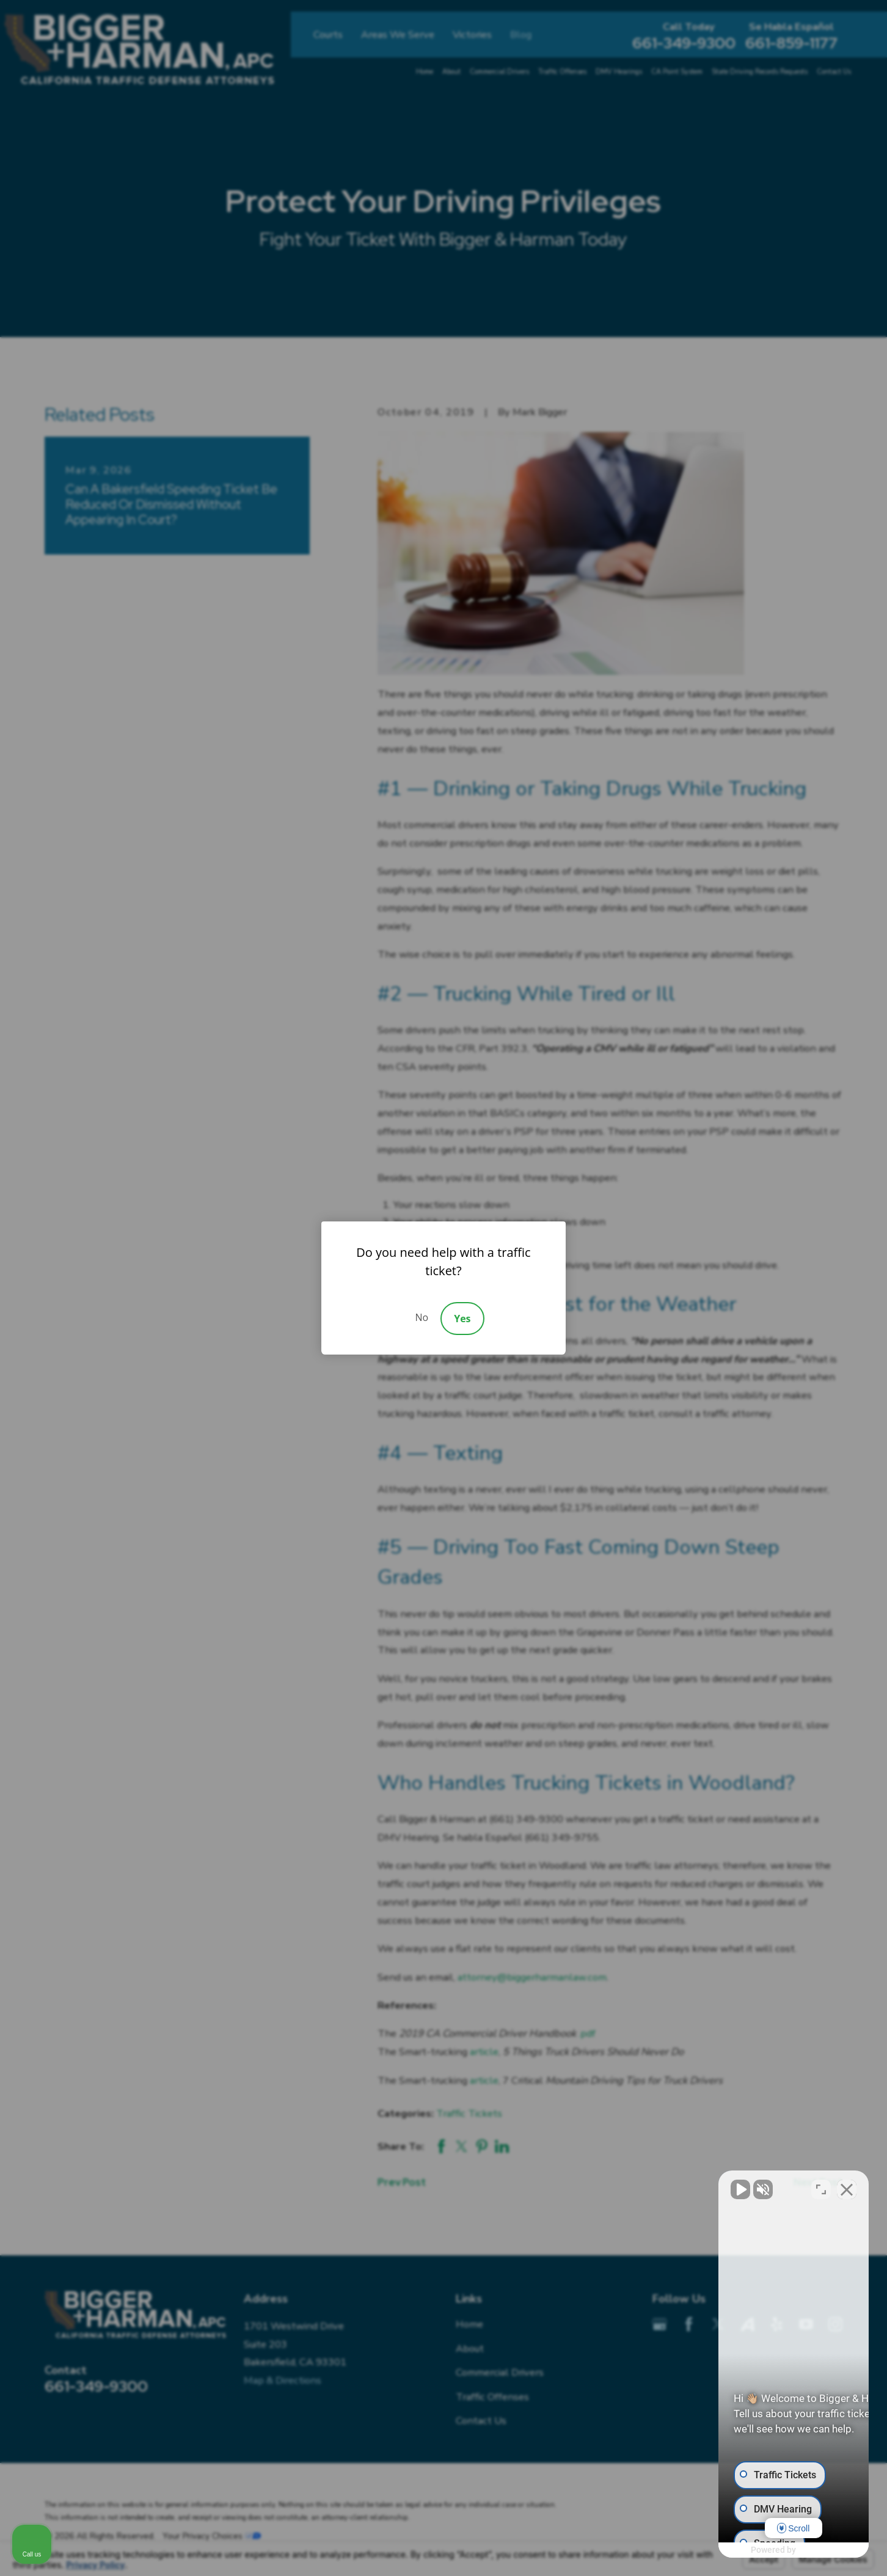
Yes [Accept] (462, 1318)
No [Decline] (421, 1317)
